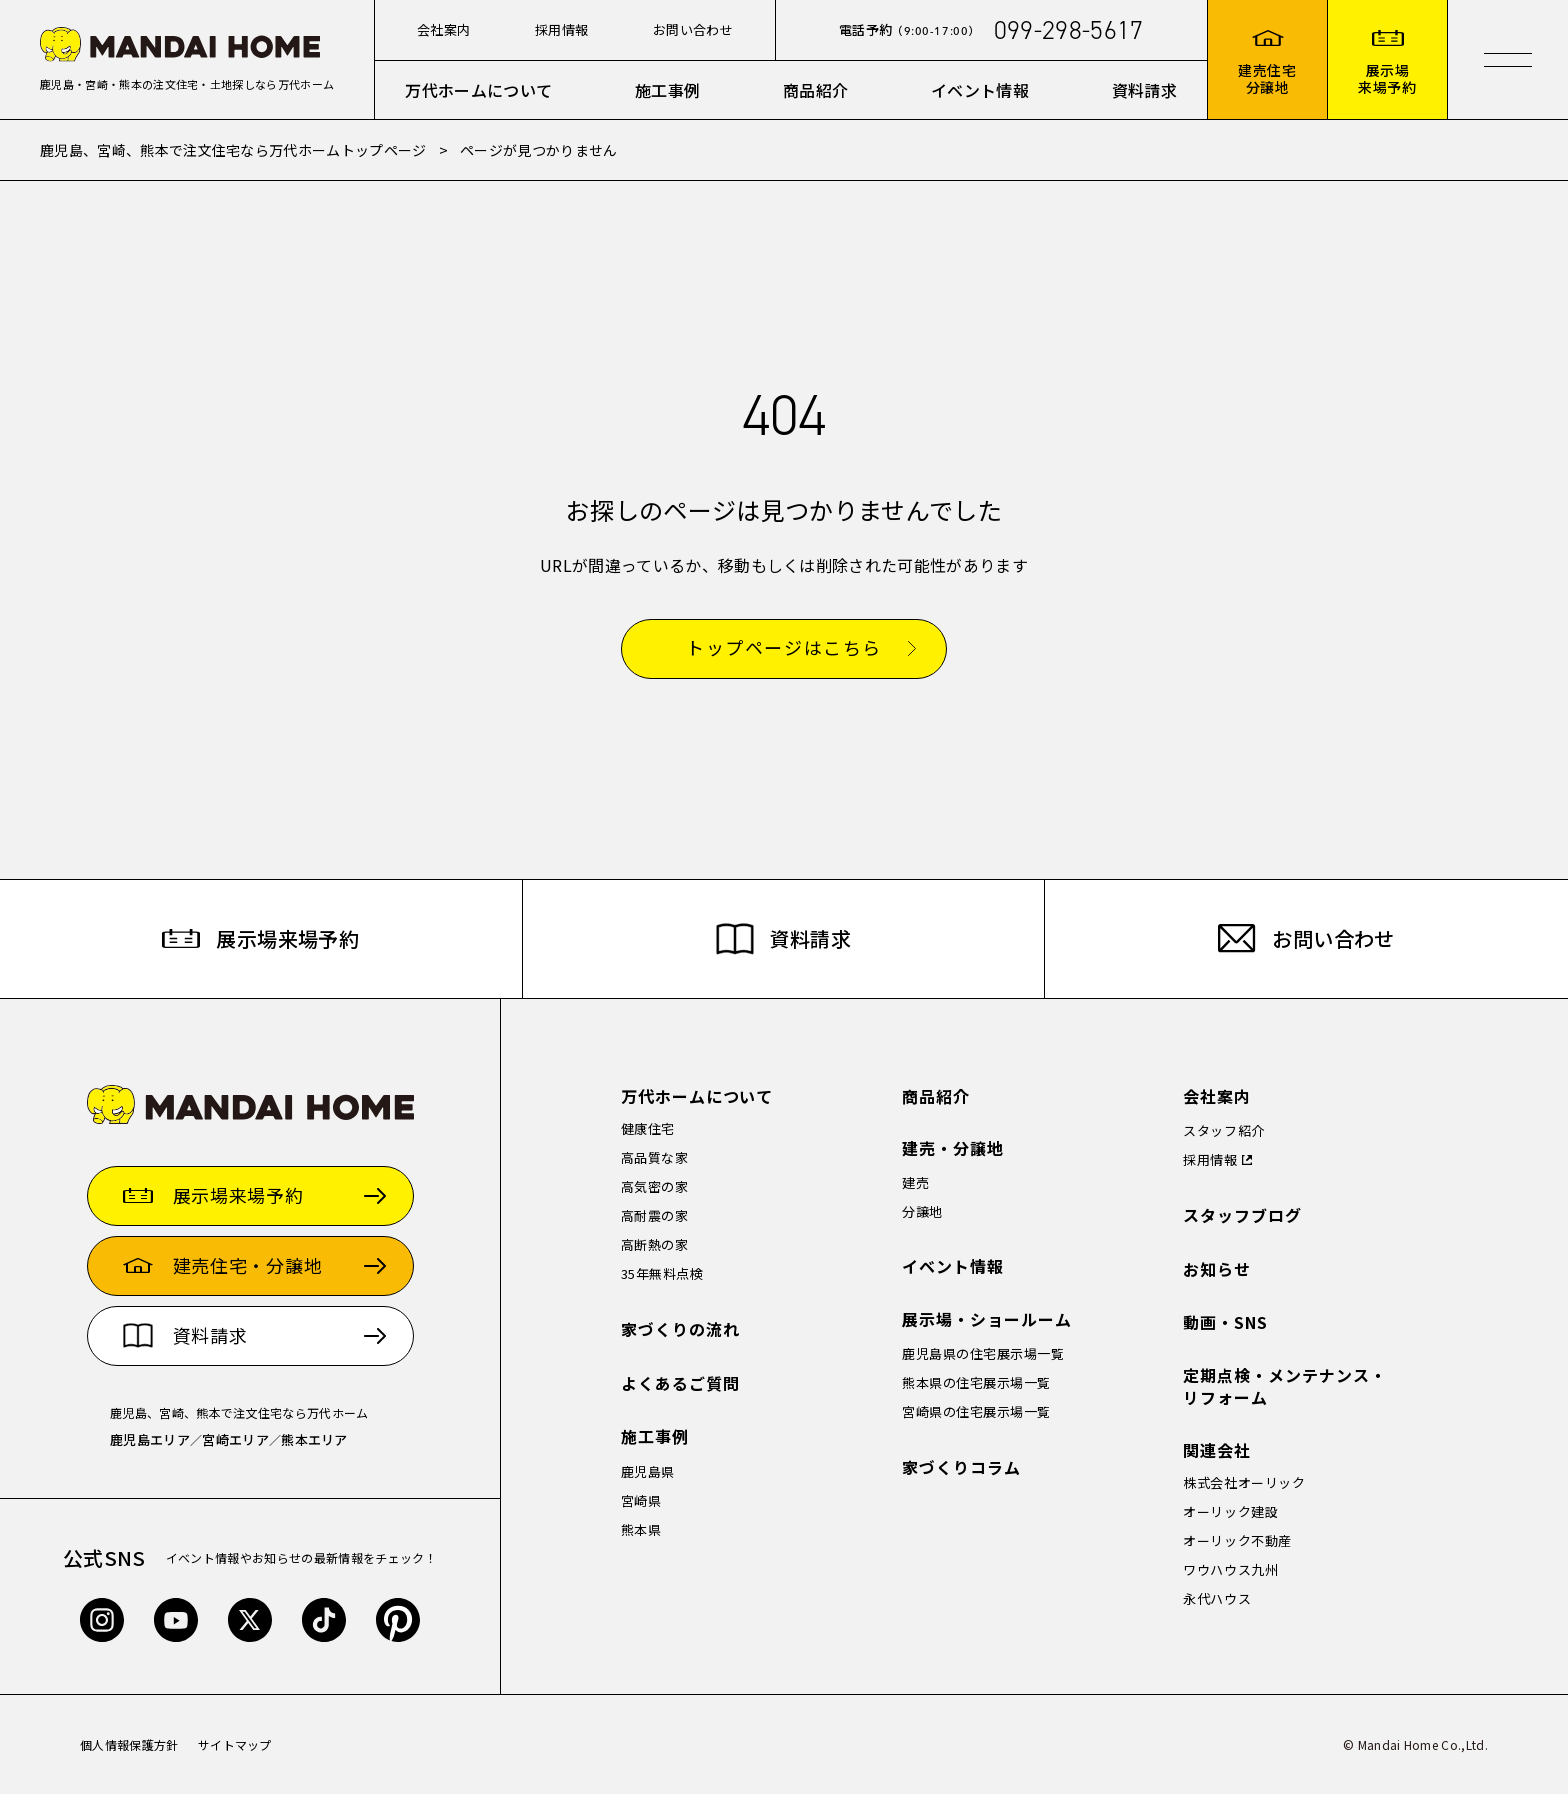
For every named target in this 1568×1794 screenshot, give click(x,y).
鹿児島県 (648, 1471)
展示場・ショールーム (987, 1319)
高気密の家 (655, 1186)
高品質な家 (655, 1157)
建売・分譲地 (953, 1148)
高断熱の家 (655, 1244)
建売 (915, 1182)
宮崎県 (641, 1500)
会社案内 (443, 29)
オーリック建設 (1230, 1511)
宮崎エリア (235, 1439)
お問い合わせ (693, 29)
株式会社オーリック (1244, 1482)
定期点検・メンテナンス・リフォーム (1285, 1386)
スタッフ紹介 (1223, 1130)
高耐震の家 (655, 1215)
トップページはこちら (784, 648)
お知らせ (1217, 1269)
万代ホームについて (478, 90)
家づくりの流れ (680, 1329)
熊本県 (641, 1529)
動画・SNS (1225, 1322)
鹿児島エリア (150, 1439)
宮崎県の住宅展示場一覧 (976, 1411)
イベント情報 (980, 90)
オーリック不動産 (1237, 1540)
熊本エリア (314, 1439)
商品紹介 (815, 90)
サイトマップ (235, 1744)
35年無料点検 (662, 1273)
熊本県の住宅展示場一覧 (976, 1382)
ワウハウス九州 (1230, 1569)
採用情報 (561, 29)
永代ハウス (1217, 1598)
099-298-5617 (1069, 30)
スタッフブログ (1242, 1215)
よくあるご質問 (680, 1383)
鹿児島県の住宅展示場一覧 (983, 1353)
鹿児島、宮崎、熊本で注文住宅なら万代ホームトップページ (233, 150)
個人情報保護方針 (129, 1744)
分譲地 (922, 1211)
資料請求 (1144, 90)
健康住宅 (648, 1128)
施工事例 (667, 90)
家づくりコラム (961, 1467)
